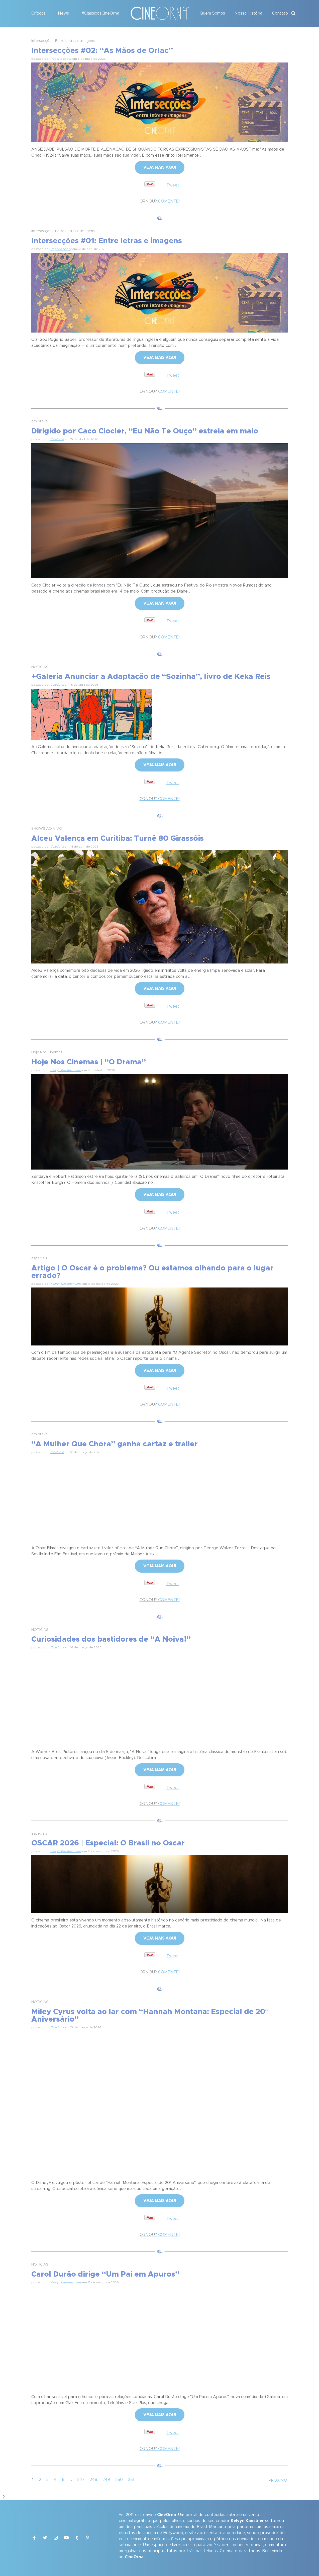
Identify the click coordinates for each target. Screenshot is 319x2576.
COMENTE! (160, 201)
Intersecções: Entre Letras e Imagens (63, 41)
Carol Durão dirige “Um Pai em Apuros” (105, 2274)
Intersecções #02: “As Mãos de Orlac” (102, 50)
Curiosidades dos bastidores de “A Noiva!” (111, 1639)
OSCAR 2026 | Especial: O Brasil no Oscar (108, 1843)
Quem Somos (212, 13)
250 (119, 2480)
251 (131, 2480)
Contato (280, 13)
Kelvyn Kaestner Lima (65, 1070)
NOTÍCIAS (39, 667)
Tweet (172, 185)
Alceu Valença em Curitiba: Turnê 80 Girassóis (117, 838)
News (63, 13)
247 (80, 2480)
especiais (39, 1258)
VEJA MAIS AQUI (159, 167)
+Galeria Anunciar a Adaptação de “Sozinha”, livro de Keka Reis (150, 676)
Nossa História (248, 13)
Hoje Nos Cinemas (46, 1052)
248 (93, 2480)
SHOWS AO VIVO (46, 828)
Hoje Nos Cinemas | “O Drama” (88, 1062)
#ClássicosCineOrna (100, 13)
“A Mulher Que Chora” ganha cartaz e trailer (114, 1444)
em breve (39, 421)
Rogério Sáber (60, 58)
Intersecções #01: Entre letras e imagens (106, 241)
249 (106, 2480)
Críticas (38, 13)
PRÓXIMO (278, 2480)
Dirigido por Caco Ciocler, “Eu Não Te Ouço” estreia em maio (145, 431)
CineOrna (57, 439)
